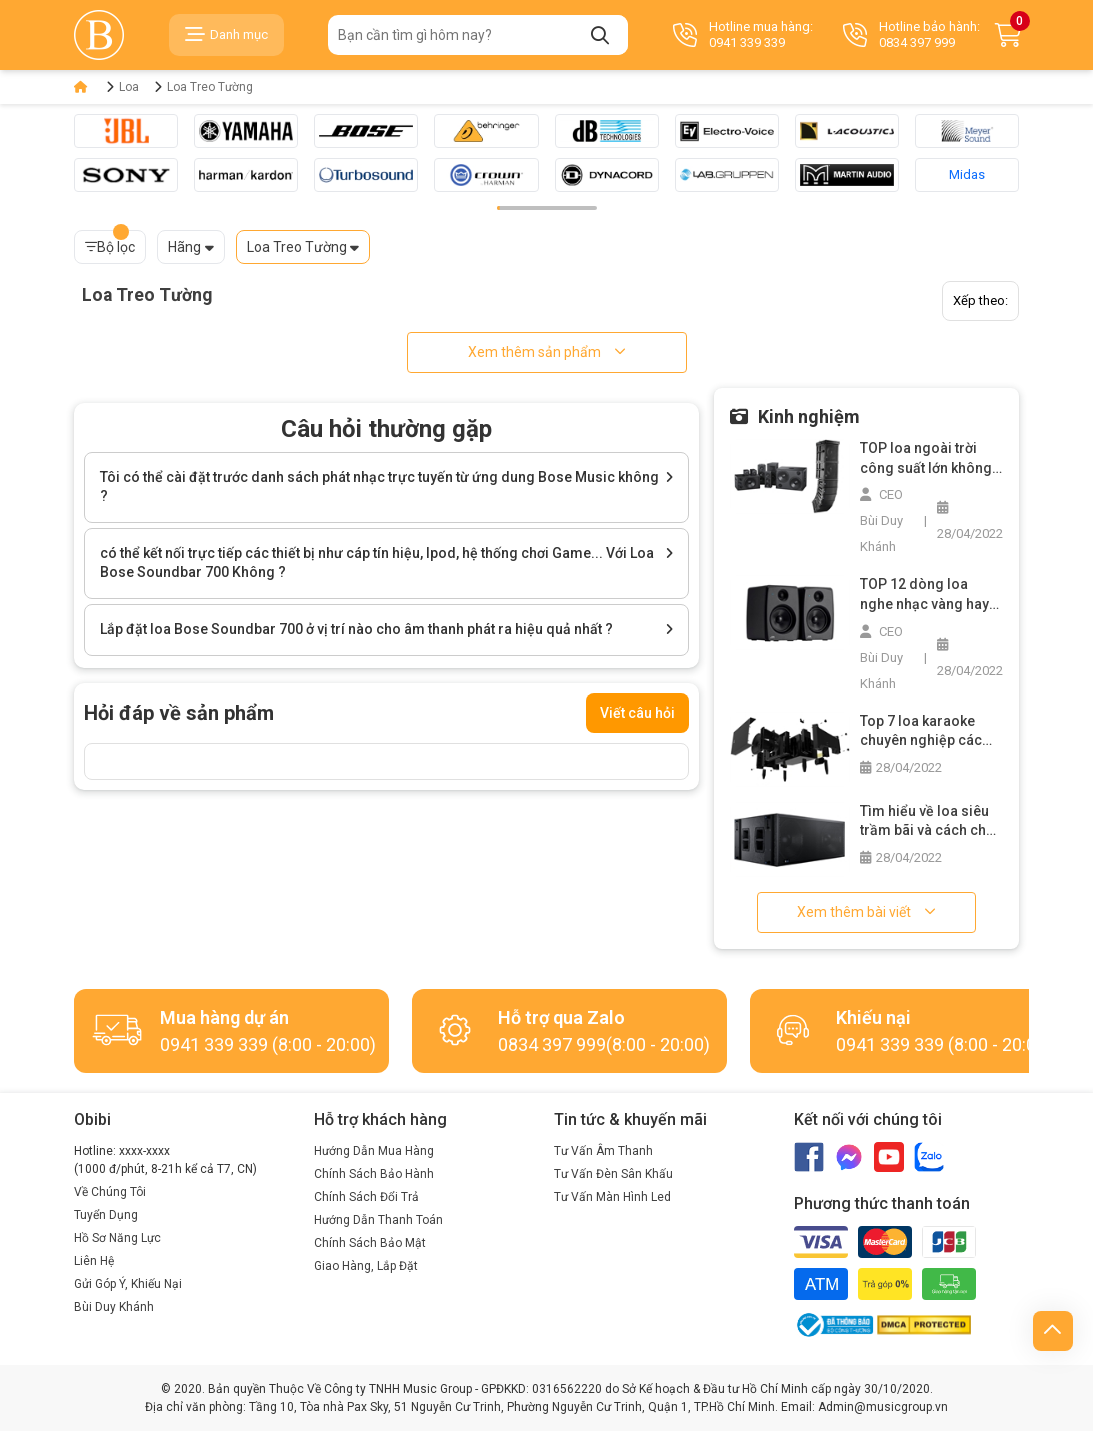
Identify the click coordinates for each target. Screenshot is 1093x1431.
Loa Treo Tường (210, 87)
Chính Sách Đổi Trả (366, 1197)
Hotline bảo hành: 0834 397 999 (911, 34)
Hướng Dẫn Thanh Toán (378, 1220)
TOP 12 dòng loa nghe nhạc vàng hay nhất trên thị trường (924, 595)
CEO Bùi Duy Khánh (881, 520)
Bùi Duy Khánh (114, 1307)
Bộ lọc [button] (110, 242)
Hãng (184, 247)
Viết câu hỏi (637, 713)
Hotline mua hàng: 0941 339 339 (743, 34)
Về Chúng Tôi (110, 1192)
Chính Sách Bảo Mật (370, 1243)
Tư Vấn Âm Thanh (603, 1151)
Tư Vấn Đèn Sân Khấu (613, 1174)
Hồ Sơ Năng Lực (117, 1238)
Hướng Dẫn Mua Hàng (374, 1151)
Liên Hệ (94, 1261)
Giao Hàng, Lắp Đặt (366, 1266)
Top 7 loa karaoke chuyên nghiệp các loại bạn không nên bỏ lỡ (931, 732)
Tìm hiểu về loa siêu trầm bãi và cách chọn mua (931, 822)
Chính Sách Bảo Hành (374, 1174)
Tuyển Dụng (106, 1215)
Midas (967, 174)
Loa (129, 87)
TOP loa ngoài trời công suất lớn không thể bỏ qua (926, 459)
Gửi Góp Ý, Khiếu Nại (128, 1284)
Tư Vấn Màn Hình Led (612, 1197)
